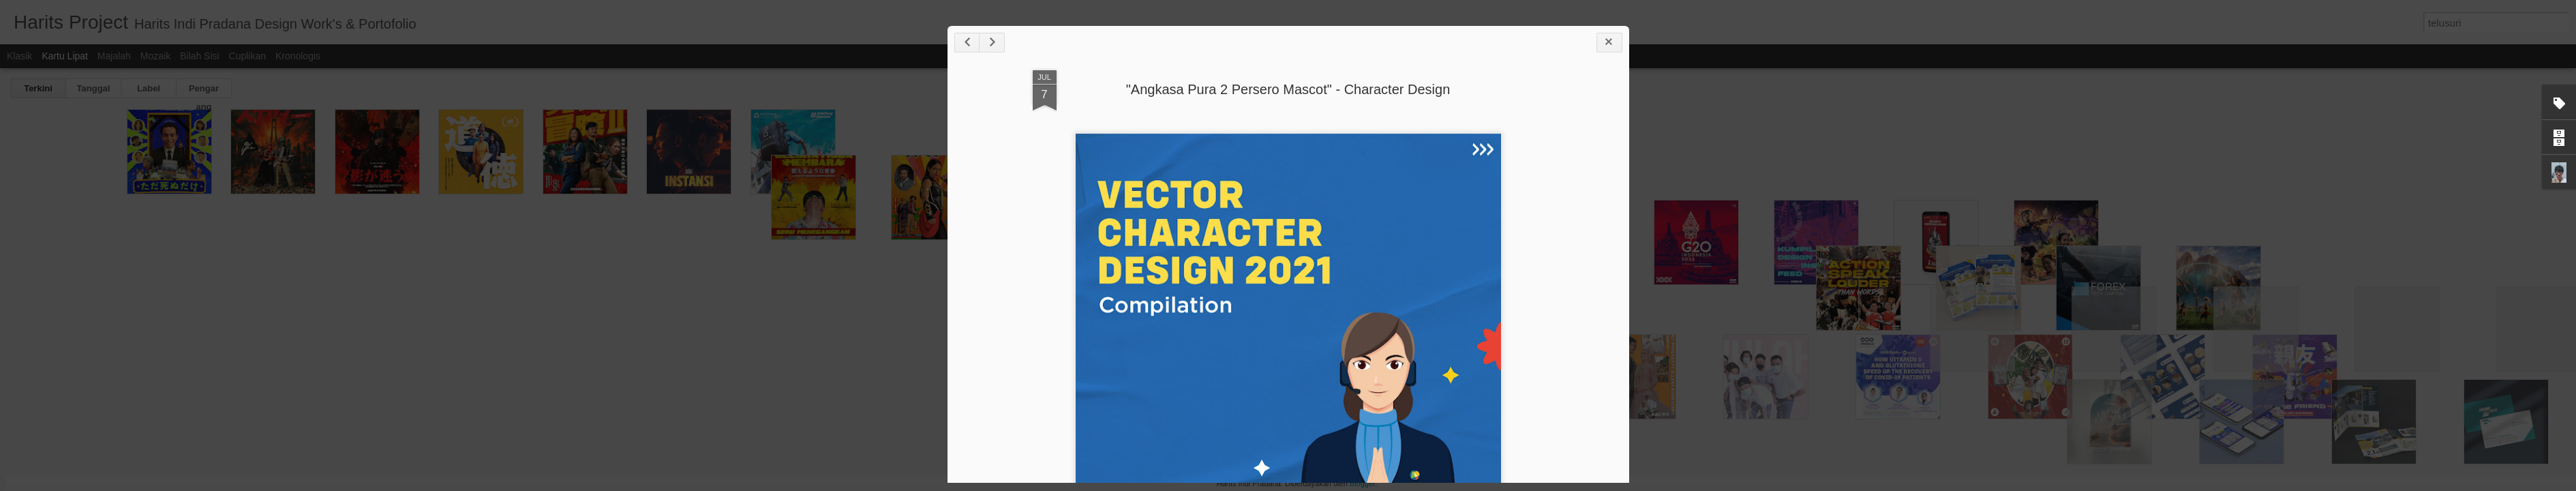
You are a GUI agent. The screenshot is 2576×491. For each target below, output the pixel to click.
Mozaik (155, 55)
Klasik (19, 55)
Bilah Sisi (199, 55)
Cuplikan (247, 55)
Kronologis (297, 55)
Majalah (114, 55)
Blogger (1362, 483)
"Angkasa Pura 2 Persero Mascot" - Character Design (1288, 89)
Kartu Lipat (65, 55)
